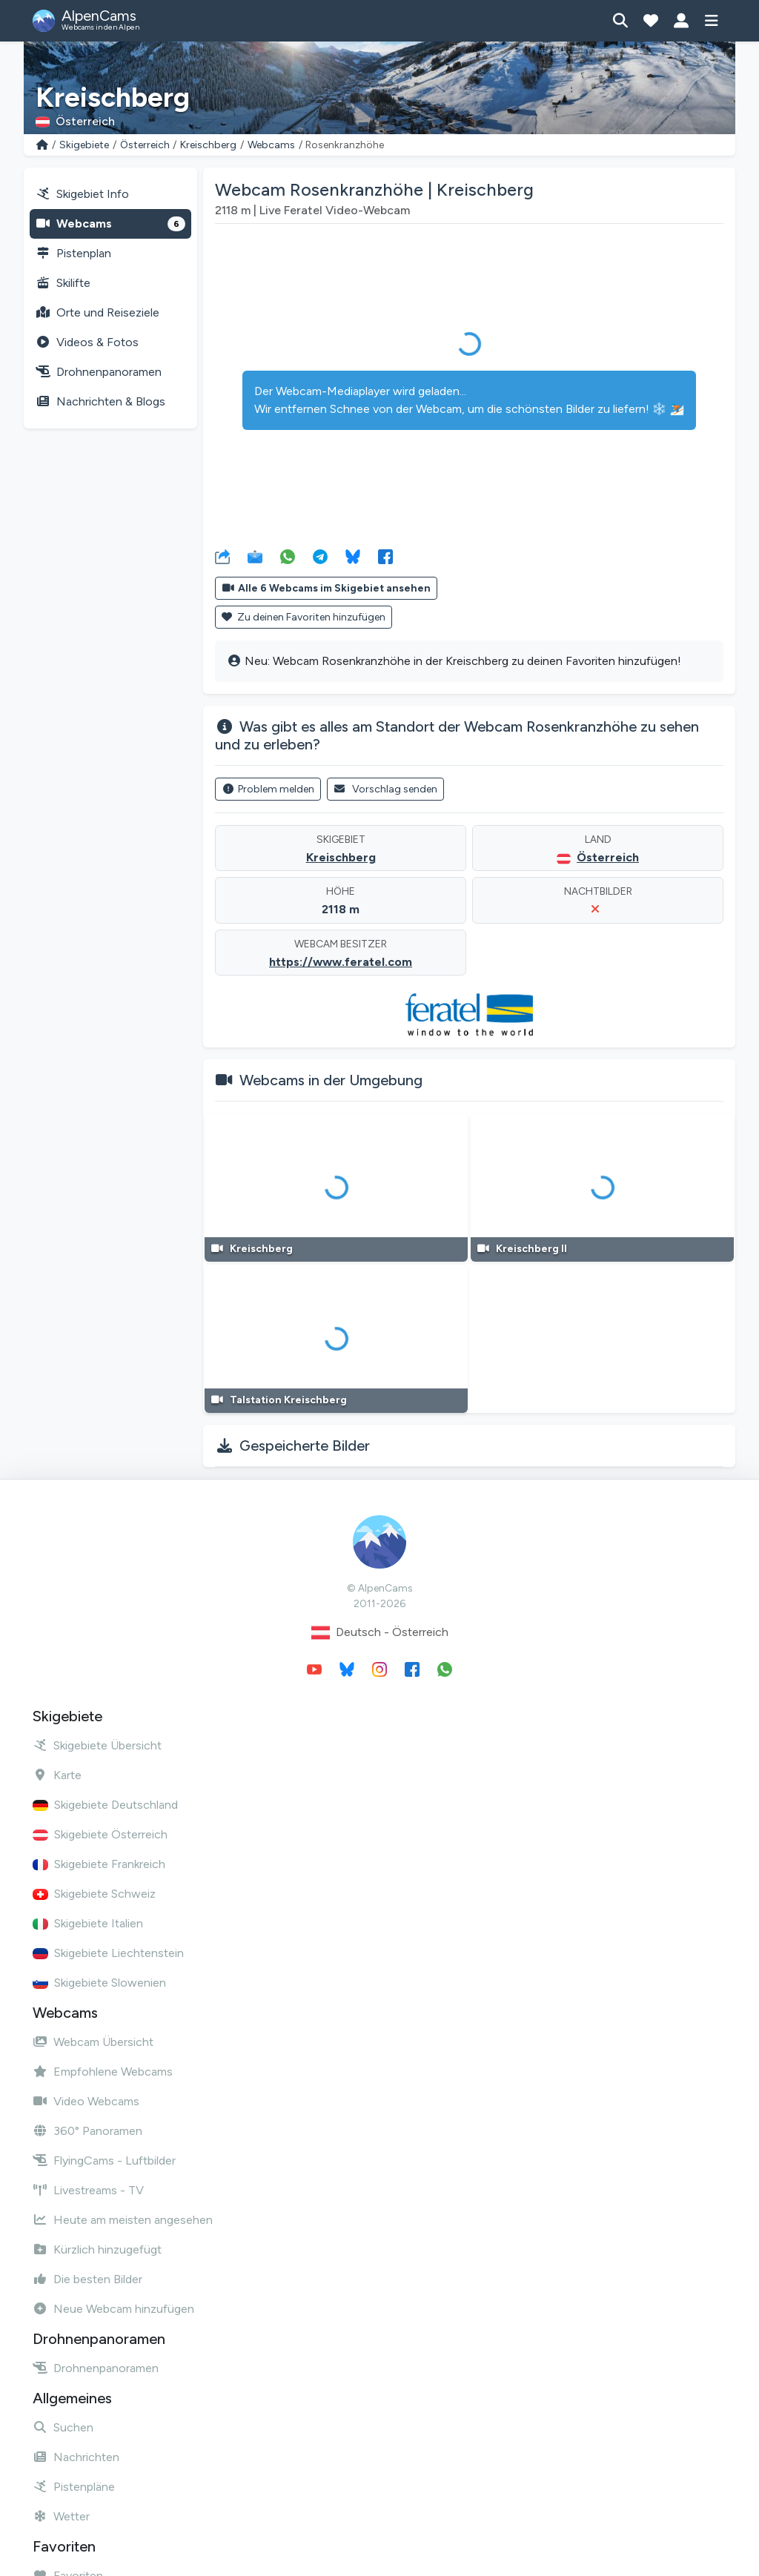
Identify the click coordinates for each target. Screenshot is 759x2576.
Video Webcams (86, 2101)
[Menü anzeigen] (711, 20)
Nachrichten (76, 2457)
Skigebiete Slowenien (99, 1983)
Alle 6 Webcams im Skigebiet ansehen (326, 588)
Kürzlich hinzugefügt (97, 2249)
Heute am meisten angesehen (123, 2220)
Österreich (145, 145)
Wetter (61, 2516)
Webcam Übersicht (93, 2042)
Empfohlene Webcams (103, 2072)
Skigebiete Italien (88, 1923)
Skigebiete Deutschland (105, 1805)
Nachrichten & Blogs (100, 401)
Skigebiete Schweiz (94, 1894)
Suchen (63, 2427)
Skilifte (63, 283)
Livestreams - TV (88, 2190)
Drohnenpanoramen (99, 372)
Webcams (271, 145)
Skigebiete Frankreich (99, 1864)
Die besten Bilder (87, 2279)
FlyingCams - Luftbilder (104, 2160)
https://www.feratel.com (340, 962)
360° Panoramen (87, 2131)
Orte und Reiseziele (97, 312)
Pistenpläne (74, 2487)
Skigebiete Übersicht (97, 1745)
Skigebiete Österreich (100, 1834)
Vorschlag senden (386, 789)
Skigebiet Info (82, 194)
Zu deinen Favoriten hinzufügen (303, 617)
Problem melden (268, 789)
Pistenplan (73, 253)
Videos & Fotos (87, 342)
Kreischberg (208, 145)
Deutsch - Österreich (379, 1632)
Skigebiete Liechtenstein (108, 1953)
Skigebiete (84, 145)
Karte (57, 1775)
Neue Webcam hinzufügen (113, 2309)
